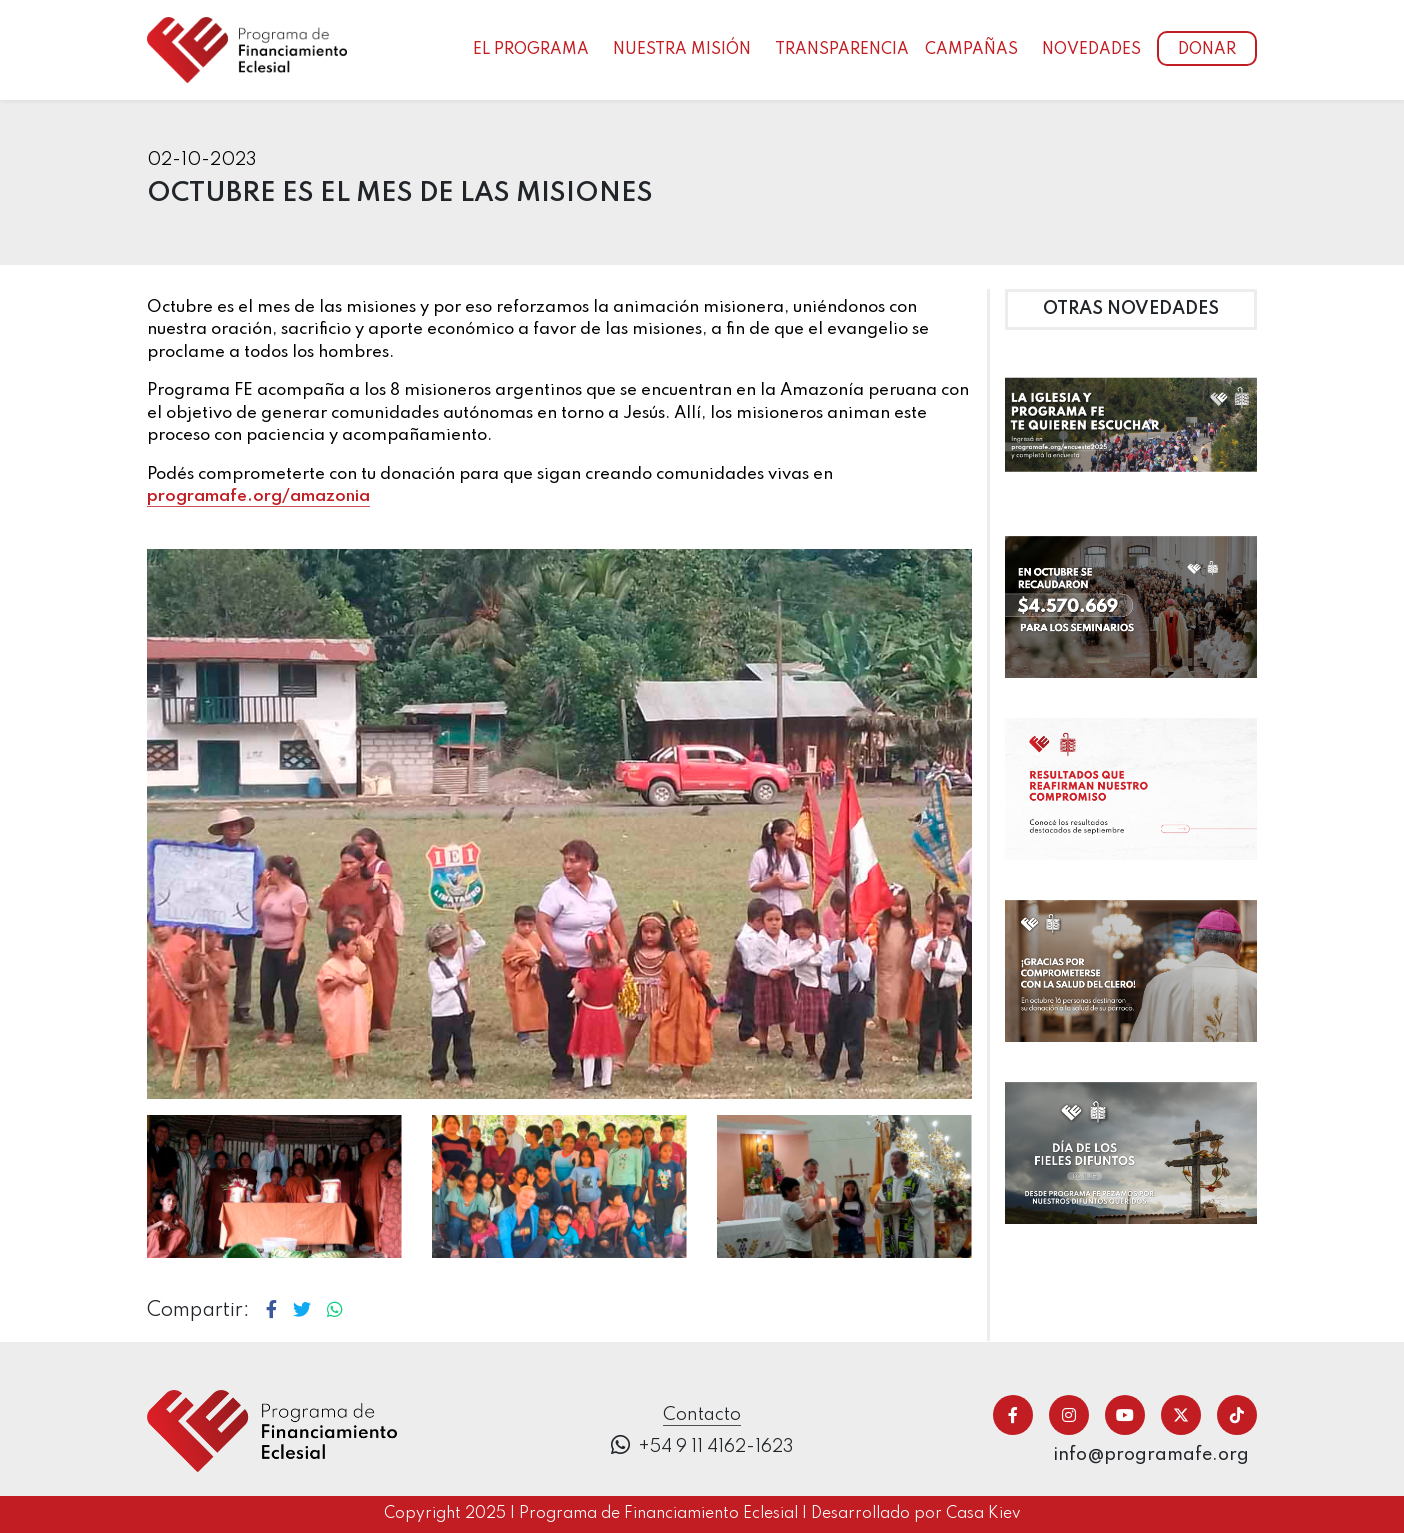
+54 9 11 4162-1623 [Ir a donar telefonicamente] (702, 1445)
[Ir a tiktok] (1237, 1415)
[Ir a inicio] (272, 1430)
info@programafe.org (1151, 1455)
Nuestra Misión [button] (682, 50)
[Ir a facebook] (1013, 1415)
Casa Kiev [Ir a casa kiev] (983, 1514)
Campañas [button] (971, 50)
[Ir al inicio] (247, 49)
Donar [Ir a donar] (1207, 50)
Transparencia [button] (842, 50)
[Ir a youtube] (1125, 1415)
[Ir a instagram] (1069, 1415)
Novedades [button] (1091, 50)
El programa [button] (531, 50)
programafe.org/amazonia (258, 496)
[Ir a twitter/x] (1181, 1415)
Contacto (702, 1415)
